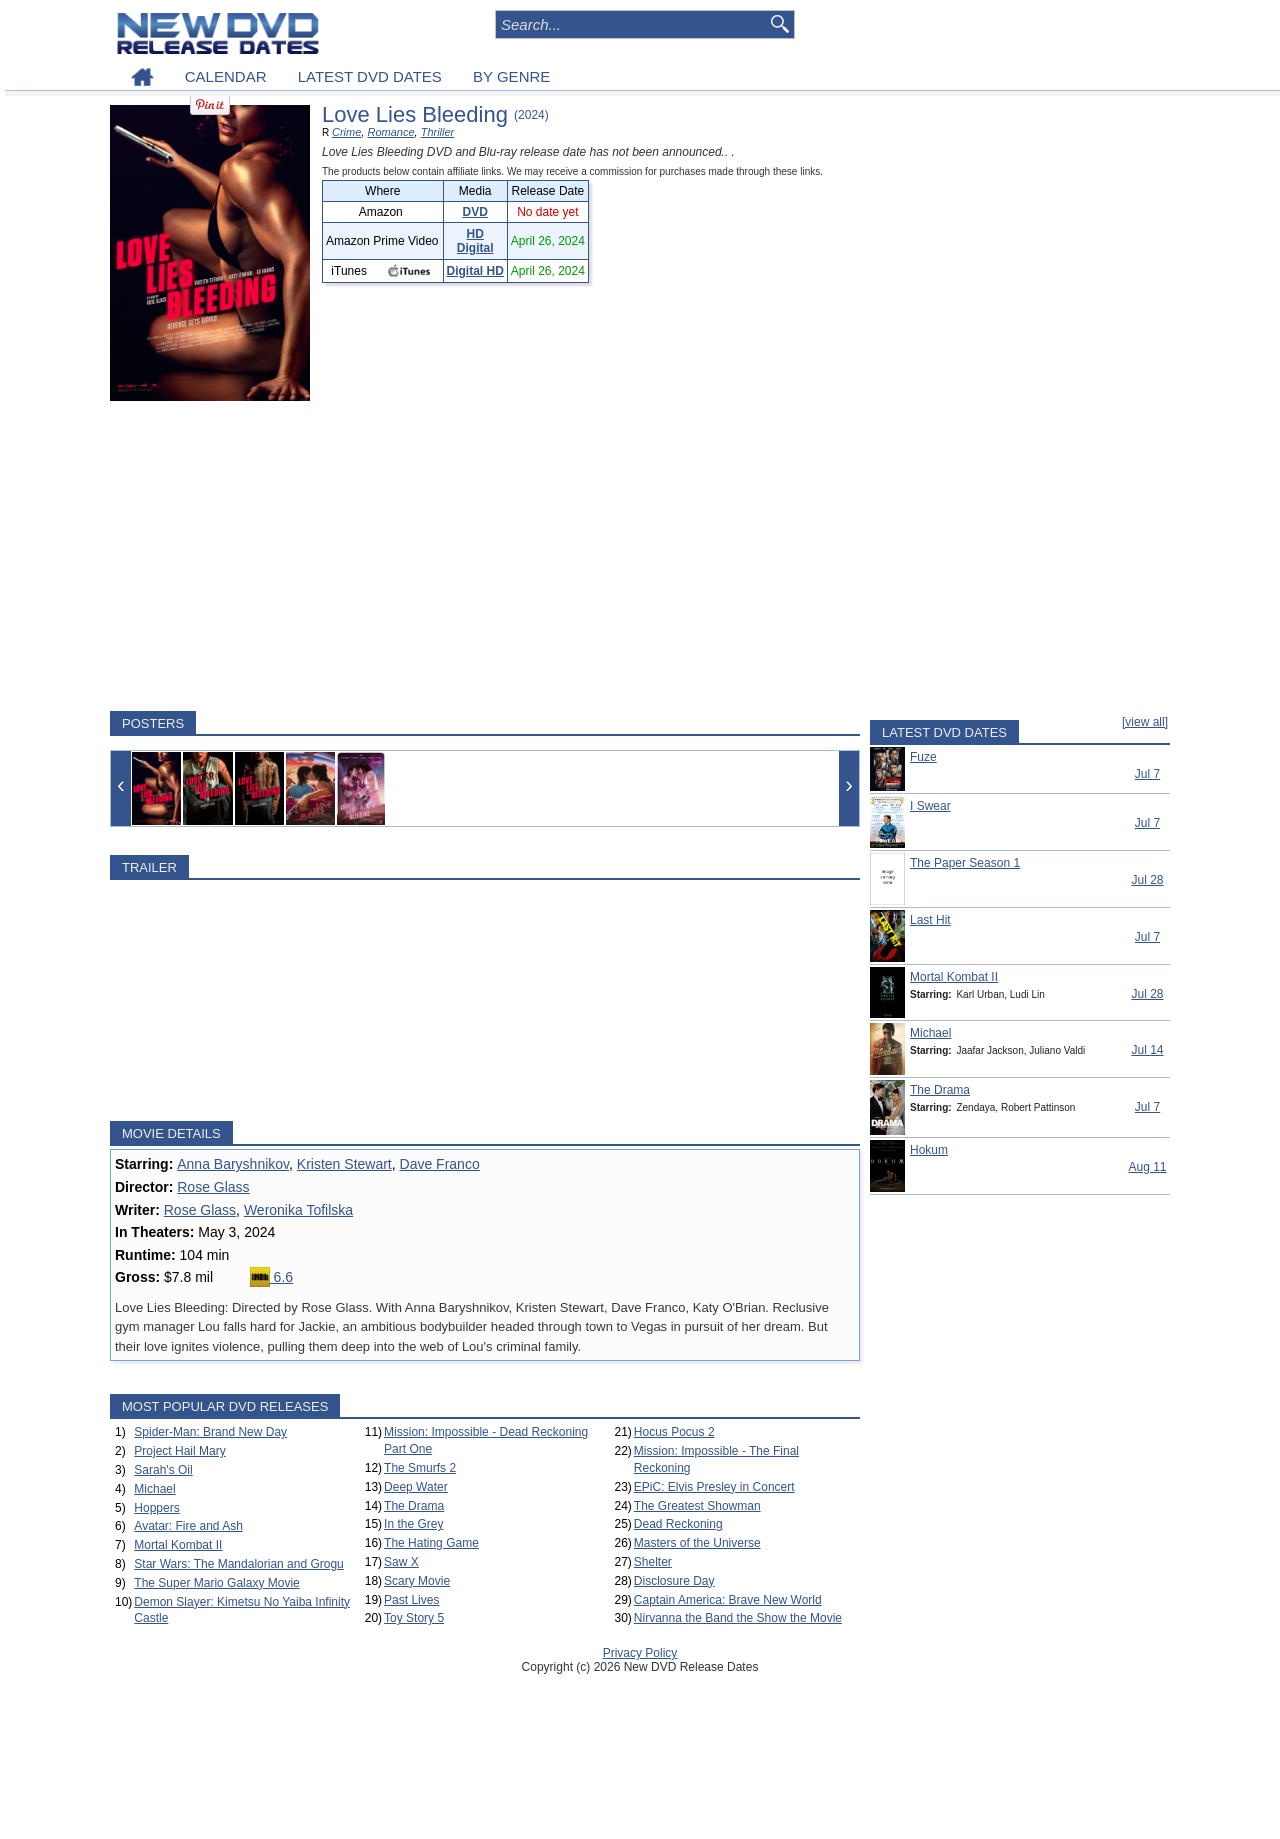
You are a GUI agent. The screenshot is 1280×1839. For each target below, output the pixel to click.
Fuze (923, 757)
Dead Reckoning (678, 1524)
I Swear (930, 806)
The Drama (414, 1506)
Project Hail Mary (179, 1451)
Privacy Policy (640, 1653)
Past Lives (411, 1600)
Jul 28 (1147, 880)
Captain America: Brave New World (728, 1600)
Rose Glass (213, 1187)
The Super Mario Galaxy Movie (216, 1583)
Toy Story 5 (414, 1618)
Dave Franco (440, 1164)
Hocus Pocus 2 (674, 1432)
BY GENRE (511, 76)
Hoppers (156, 1508)
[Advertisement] (485, 556)
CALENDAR (226, 76)
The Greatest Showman (697, 1506)
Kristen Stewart (344, 1164)
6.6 (271, 1277)
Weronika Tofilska (298, 1210)
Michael (154, 1489)
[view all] (1145, 722)
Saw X (401, 1562)
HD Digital (475, 241)
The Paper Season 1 (965, 863)
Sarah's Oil (163, 1470)
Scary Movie (417, 1581)
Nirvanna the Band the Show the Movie (738, 1618)
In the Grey (413, 1524)
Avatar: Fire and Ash (188, 1526)
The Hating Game (431, 1543)
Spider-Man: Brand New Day (210, 1432)
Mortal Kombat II (178, 1545)
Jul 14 (1147, 1050)
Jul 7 (1147, 774)
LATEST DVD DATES (370, 76)
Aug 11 (1147, 1167)
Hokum (929, 1150)
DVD (475, 212)
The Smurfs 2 (420, 1468)
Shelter (653, 1562)
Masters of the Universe (697, 1543)
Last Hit (930, 920)
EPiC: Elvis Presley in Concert (714, 1487)
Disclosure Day (674, 1581)
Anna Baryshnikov (233, 1164)
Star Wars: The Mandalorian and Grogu (238, 1564)
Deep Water (416, 1487)
